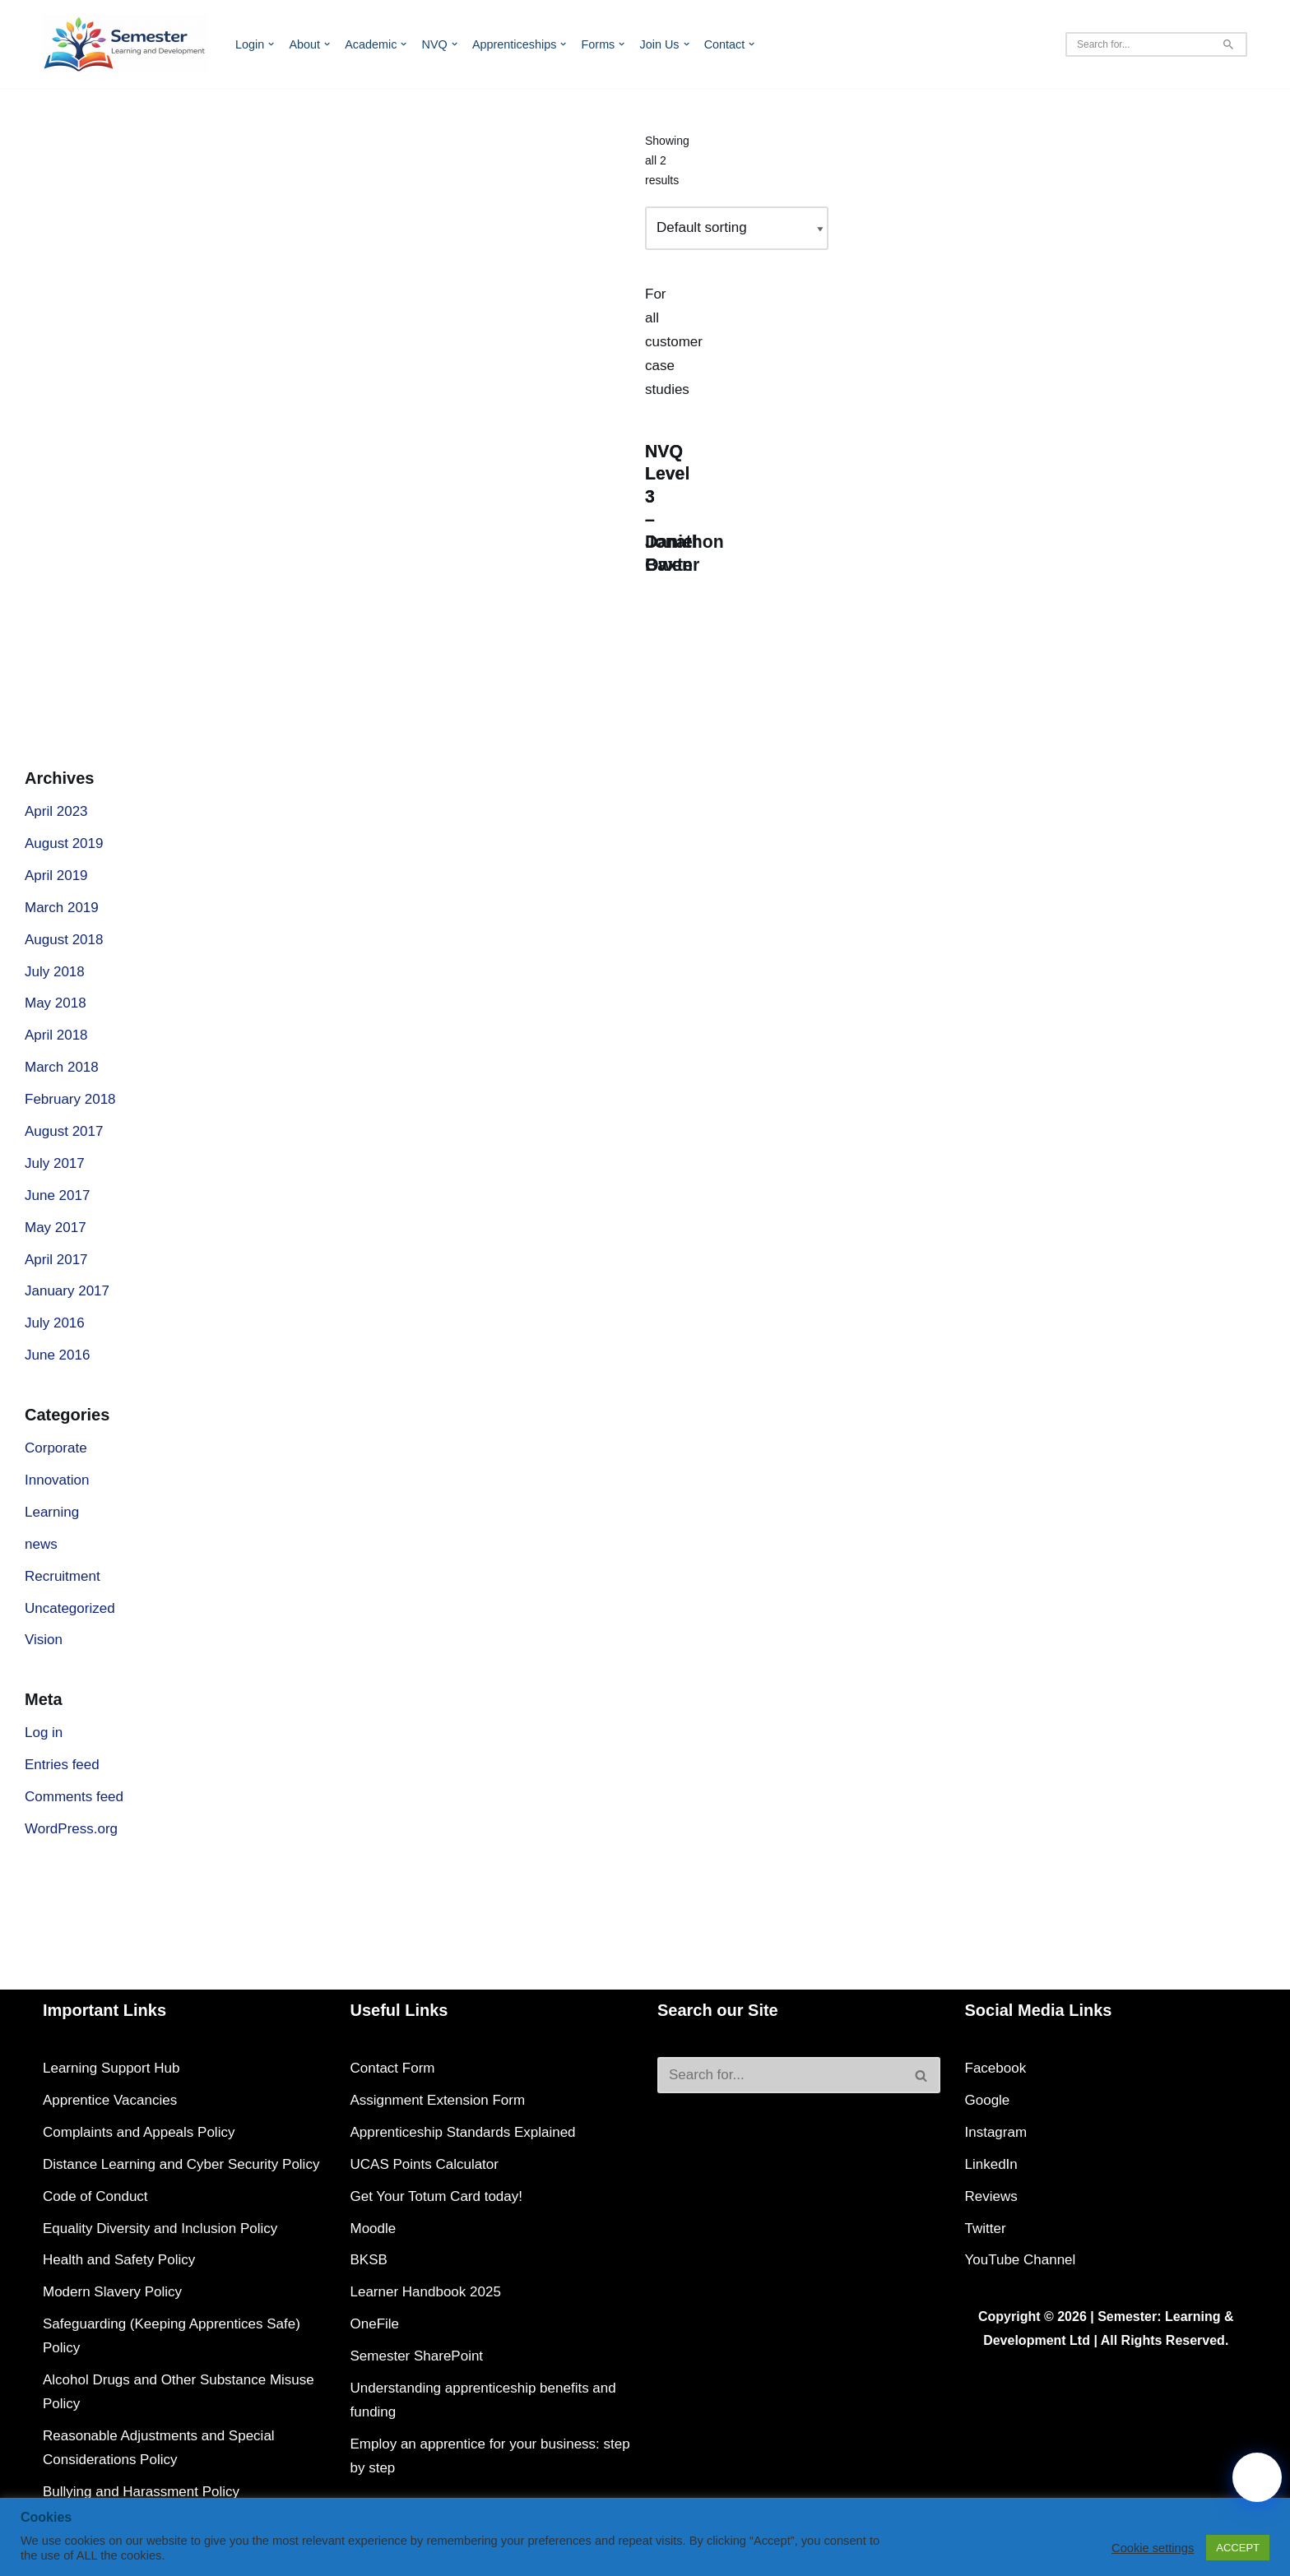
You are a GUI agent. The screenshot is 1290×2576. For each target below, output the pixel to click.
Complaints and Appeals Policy (138, 2132)
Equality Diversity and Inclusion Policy (160, 2228)
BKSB (368, 2260)
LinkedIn (991, 2164)
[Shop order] (736, 228)
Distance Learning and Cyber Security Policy (181, 2164)
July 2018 (55, 972)
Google (987, 2100)
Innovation (57, 1480)
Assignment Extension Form (438, 2100)
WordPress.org (71, 1829)
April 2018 (56, 1035)
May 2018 (55, 1003)
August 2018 (64, 939)
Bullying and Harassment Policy (141, 2492)
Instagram (996, 2132)
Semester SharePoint (417, 2356)
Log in (44, 1732)
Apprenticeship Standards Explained (463, 2132)
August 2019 (64, 843)
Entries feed (62, 1764)
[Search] (1137, 44)
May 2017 (55, 1227)
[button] (271, 44)
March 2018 (62, 1067)
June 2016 (57, 1355)
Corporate (56, 1448)
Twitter (985, 2228)
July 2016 (55, 1323)
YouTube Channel (1020, 2260)
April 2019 (56, 875)
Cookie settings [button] (1152, 2548)
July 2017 (55, 1163)
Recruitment (62, 1576)
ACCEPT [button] (1238, 2547)
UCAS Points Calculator (424, 2164)
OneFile (375, 2324)
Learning (52, 1512)
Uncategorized (70, 1608)
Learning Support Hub (111, 2068)
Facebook (996, 2068)
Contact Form (392, 2068)
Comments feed (74, 1797)
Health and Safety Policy (119, 2260)
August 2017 (64, 1131)
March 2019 (62, 907)
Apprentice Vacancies (110, 2100)
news (41, 1544)
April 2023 (56, 811)
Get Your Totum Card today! (436, 2196)
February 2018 (70, 1099)
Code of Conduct (95, 2196)
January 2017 (67, 1291)
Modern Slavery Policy (112, 2292)
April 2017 (56, 1259)
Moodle (373, 2228)
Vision (44, 1639)
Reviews (991, 2196)
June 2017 (57, 1195)
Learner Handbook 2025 (425, 2292)
